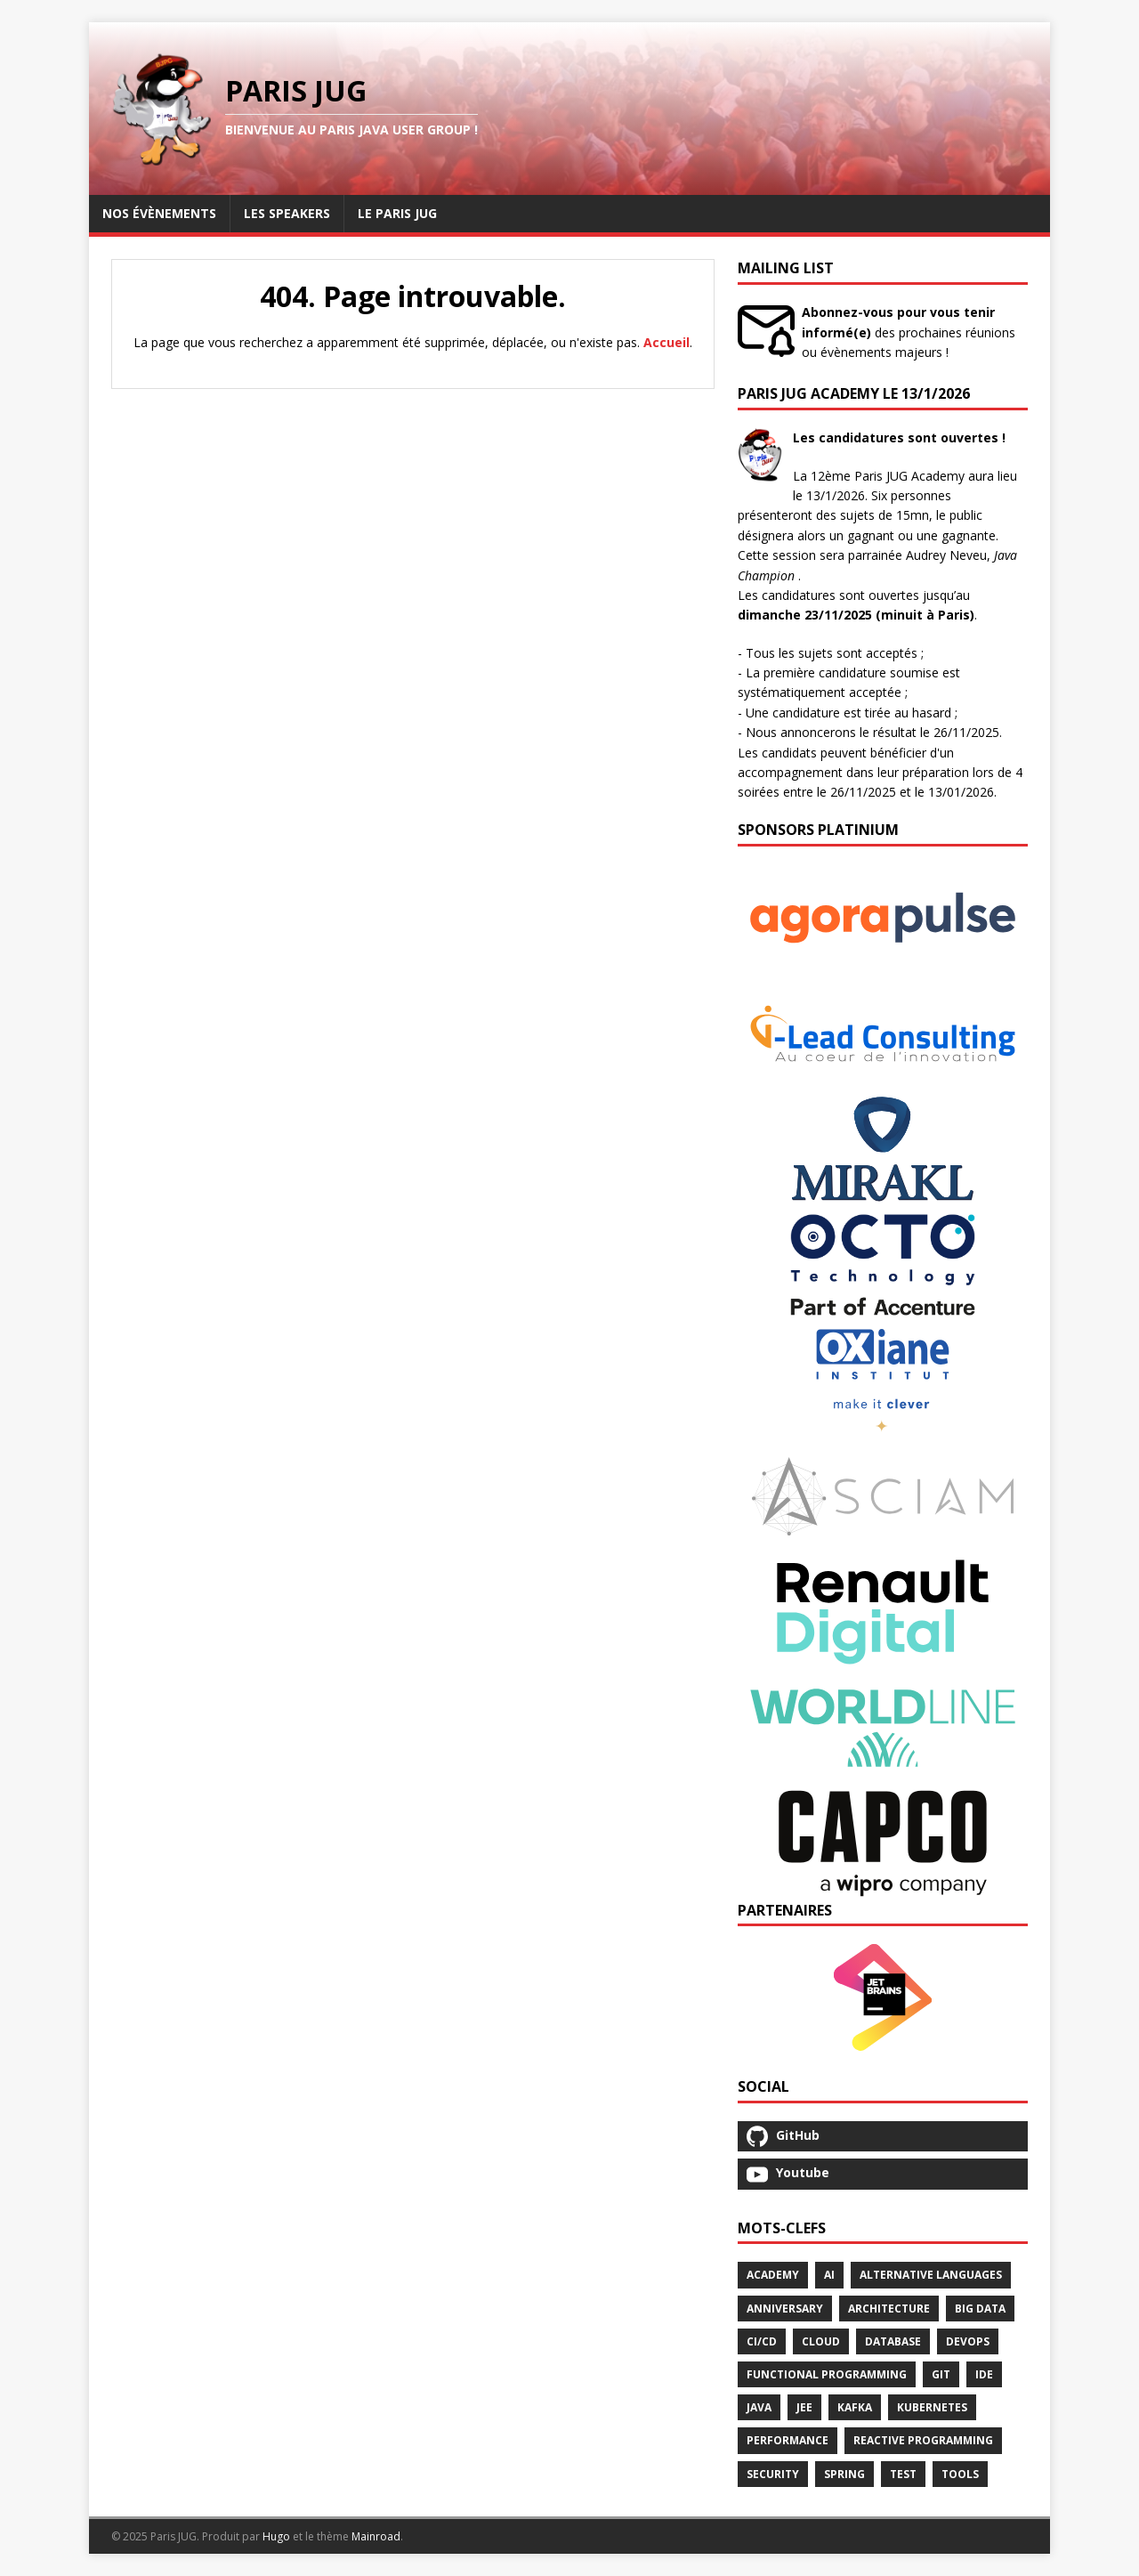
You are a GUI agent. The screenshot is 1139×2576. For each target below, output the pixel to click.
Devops (968, 2341)
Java (759, 2407)
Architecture (889, 2308)
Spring (844, 2474)
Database (893, 2341)
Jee (804, 2407)
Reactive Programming (923, 2440)
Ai (829, 2274)
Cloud (821, 2341)
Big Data (980, 2308)
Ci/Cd (762, 2341)
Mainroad (375, 2536)
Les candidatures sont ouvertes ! (899, 437)
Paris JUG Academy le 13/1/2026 (854, 393)
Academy (773, 2274)
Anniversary (785, 2308)
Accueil (666, 342)
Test (903, 2474)
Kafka (854, 2407)
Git (941, 2374)
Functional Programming (827, 2374)
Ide (984, 2374)
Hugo (276, 2536)
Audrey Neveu (946, 555)
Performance (787, 2440)
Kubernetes (932, 2407)
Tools (960, 2474)
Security (773, 2474)
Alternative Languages (931, 2274)
